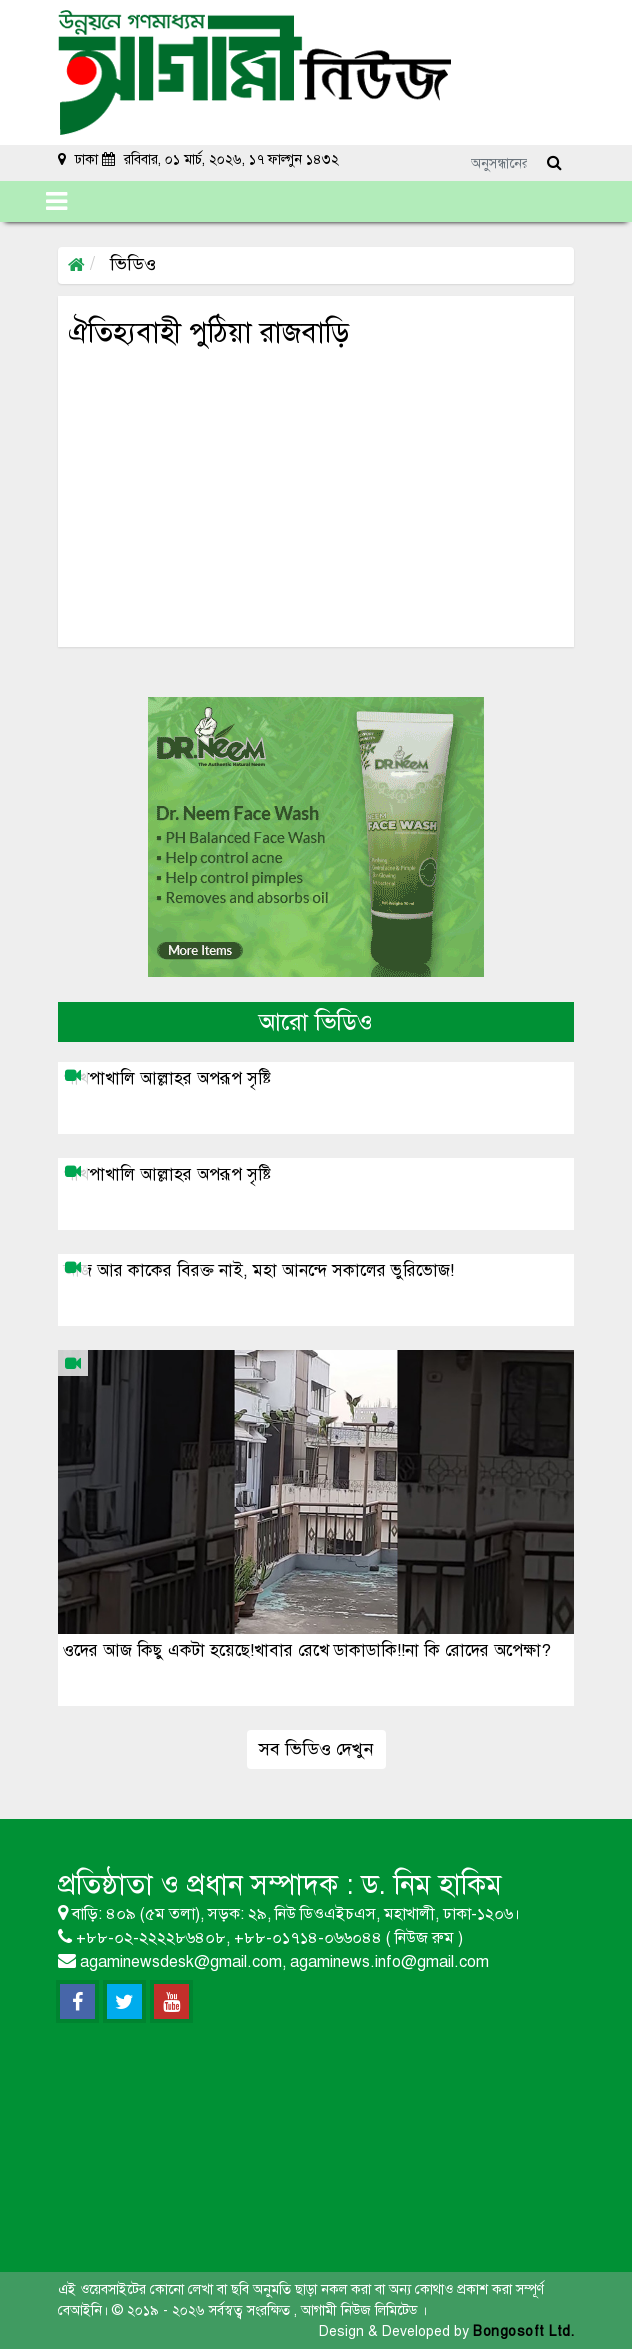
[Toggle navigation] (56, 201)
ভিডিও (130, 264)
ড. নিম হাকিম (431, 1884)
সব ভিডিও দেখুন (316, 1749)
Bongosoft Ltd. (523, 2331)
